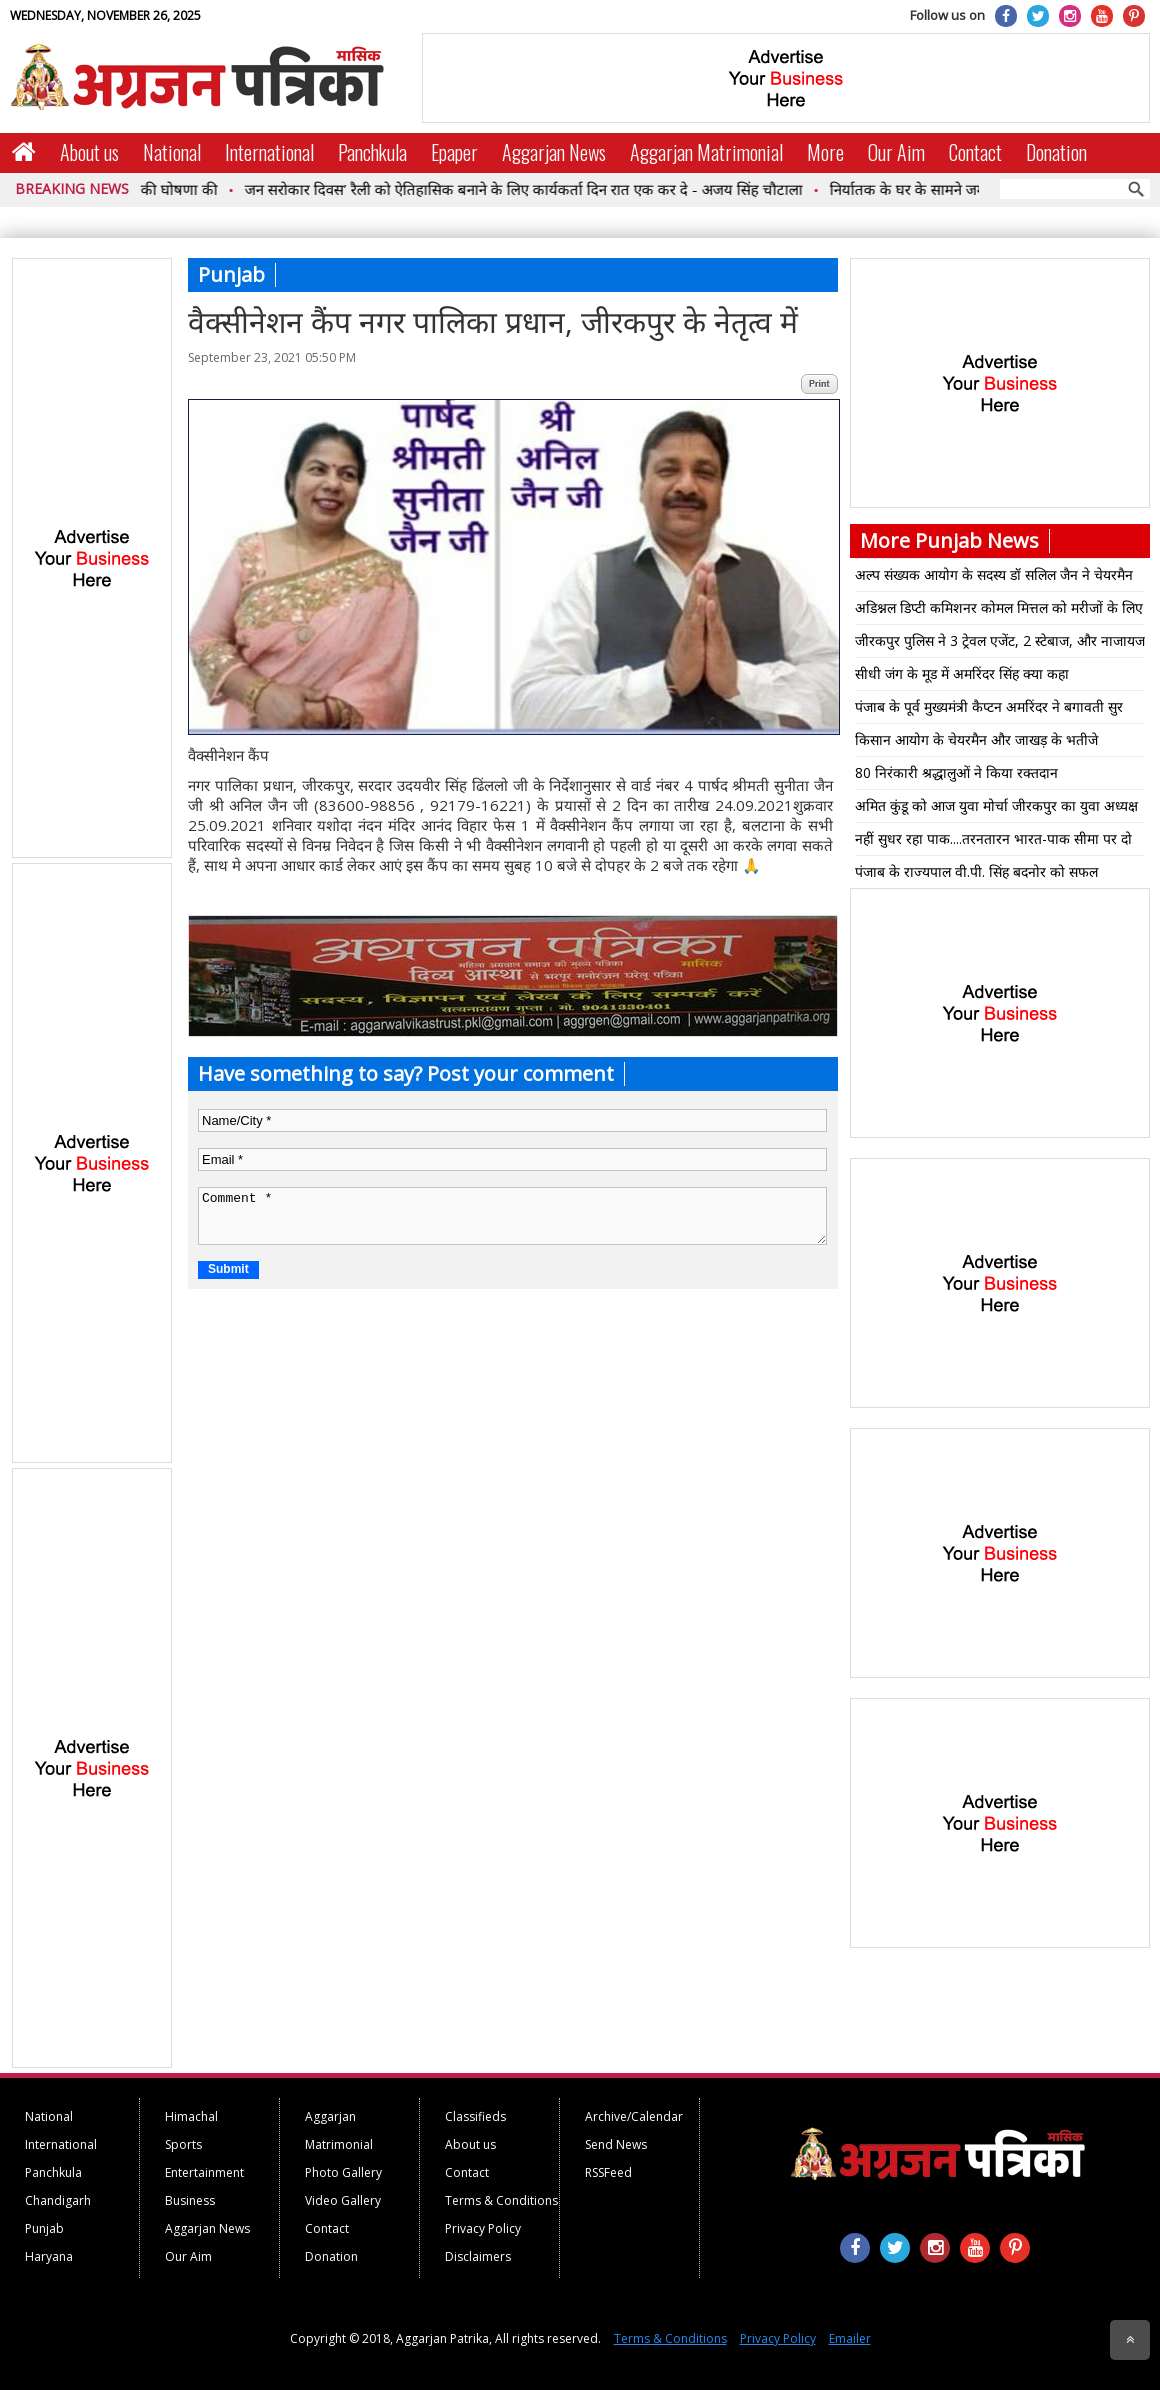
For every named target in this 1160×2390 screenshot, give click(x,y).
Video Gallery (343, 2200)
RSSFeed (608, 2172)
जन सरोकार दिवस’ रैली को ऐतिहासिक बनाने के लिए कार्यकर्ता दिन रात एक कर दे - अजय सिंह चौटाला (533, 189)
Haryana (49, 2256)
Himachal (191, 2116)
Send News (616, 2144)
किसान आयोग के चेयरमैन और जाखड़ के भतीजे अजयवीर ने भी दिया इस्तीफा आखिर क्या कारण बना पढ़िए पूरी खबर (989, 743)
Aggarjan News (554, 152)
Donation (1056, 152)
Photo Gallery (343, 2172)
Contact (975, 152)
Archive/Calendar (634, 2116)
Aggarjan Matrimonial (706, 152)
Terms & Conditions (501, 2200)
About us (89, 152)
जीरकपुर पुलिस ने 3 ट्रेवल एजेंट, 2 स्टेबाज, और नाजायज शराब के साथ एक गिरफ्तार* (1000, 644)
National (172, 152)
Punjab (44, 2228)
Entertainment (204, 2172)
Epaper (454, 152)
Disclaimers (478, 2256)
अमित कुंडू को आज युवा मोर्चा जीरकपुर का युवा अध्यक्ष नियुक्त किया (996, 809)
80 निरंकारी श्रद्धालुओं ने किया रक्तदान (956, 772)
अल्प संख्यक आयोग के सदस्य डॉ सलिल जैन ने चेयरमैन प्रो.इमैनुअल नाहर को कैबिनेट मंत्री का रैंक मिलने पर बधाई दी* (994, 578)
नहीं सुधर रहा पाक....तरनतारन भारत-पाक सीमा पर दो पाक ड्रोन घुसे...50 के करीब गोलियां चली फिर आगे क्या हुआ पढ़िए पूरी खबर (996, 842)
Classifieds (475, 2116)
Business (190, 2200)
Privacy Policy (483, 2228)
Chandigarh (58, 2200)
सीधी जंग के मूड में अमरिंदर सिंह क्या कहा (962, 673)
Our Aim (896, 152)
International (269, 152)
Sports (183, 2144)
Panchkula (372, 152)
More (825, 152)
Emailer (850, 2338)
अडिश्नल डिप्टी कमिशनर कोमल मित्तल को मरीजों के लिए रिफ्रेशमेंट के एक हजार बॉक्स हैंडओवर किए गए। (999, 611)
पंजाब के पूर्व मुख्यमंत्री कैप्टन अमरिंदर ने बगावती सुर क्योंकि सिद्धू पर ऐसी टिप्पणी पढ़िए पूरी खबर (989, 710)
